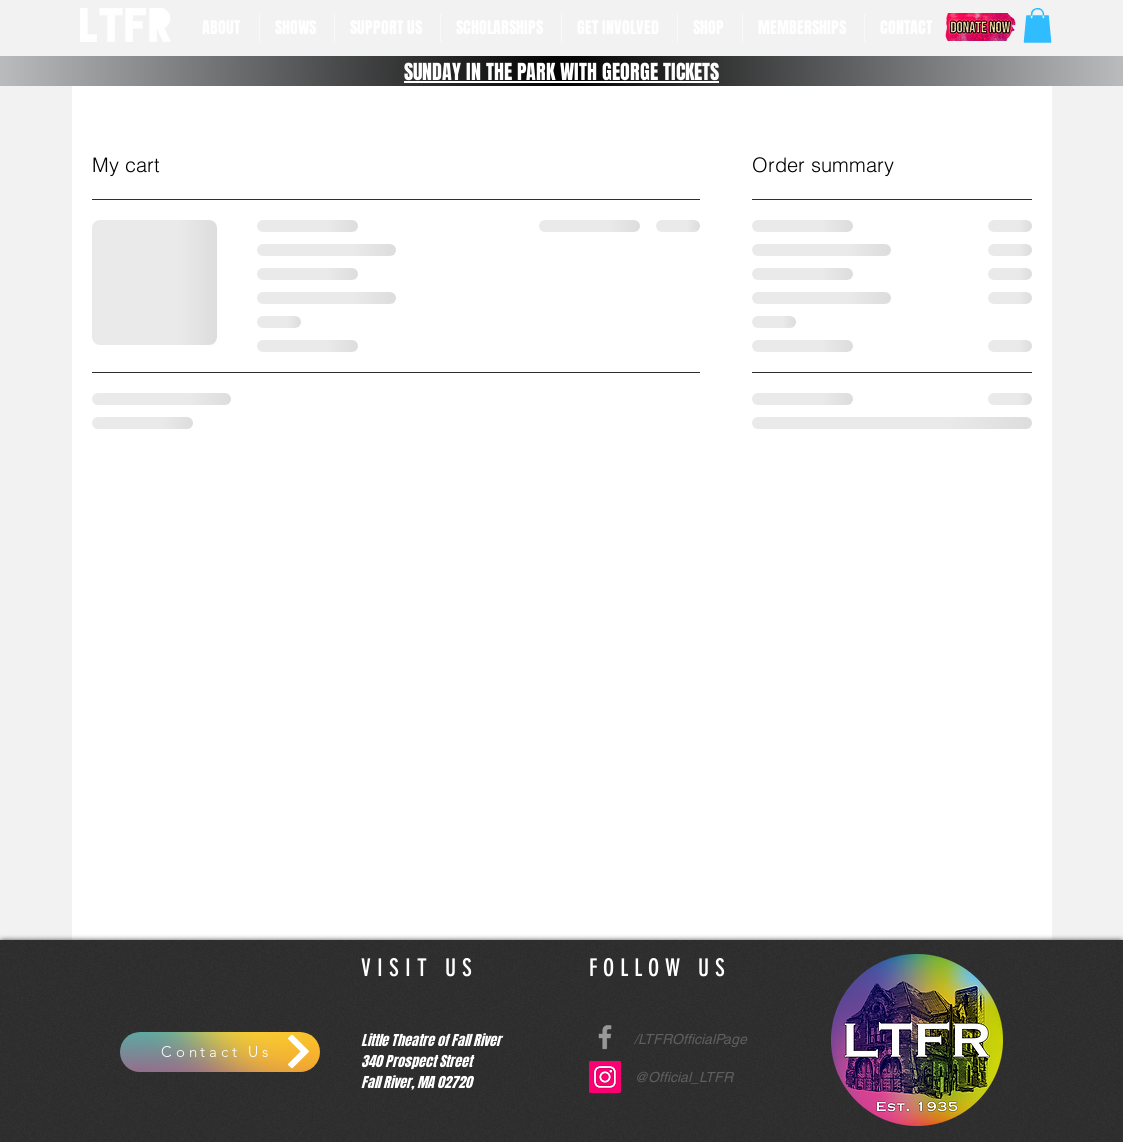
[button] (223, 28)
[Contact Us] (220, 1052)
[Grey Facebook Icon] (605, 1037)
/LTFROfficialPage (690, 1039)
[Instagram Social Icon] (605, 1077)
